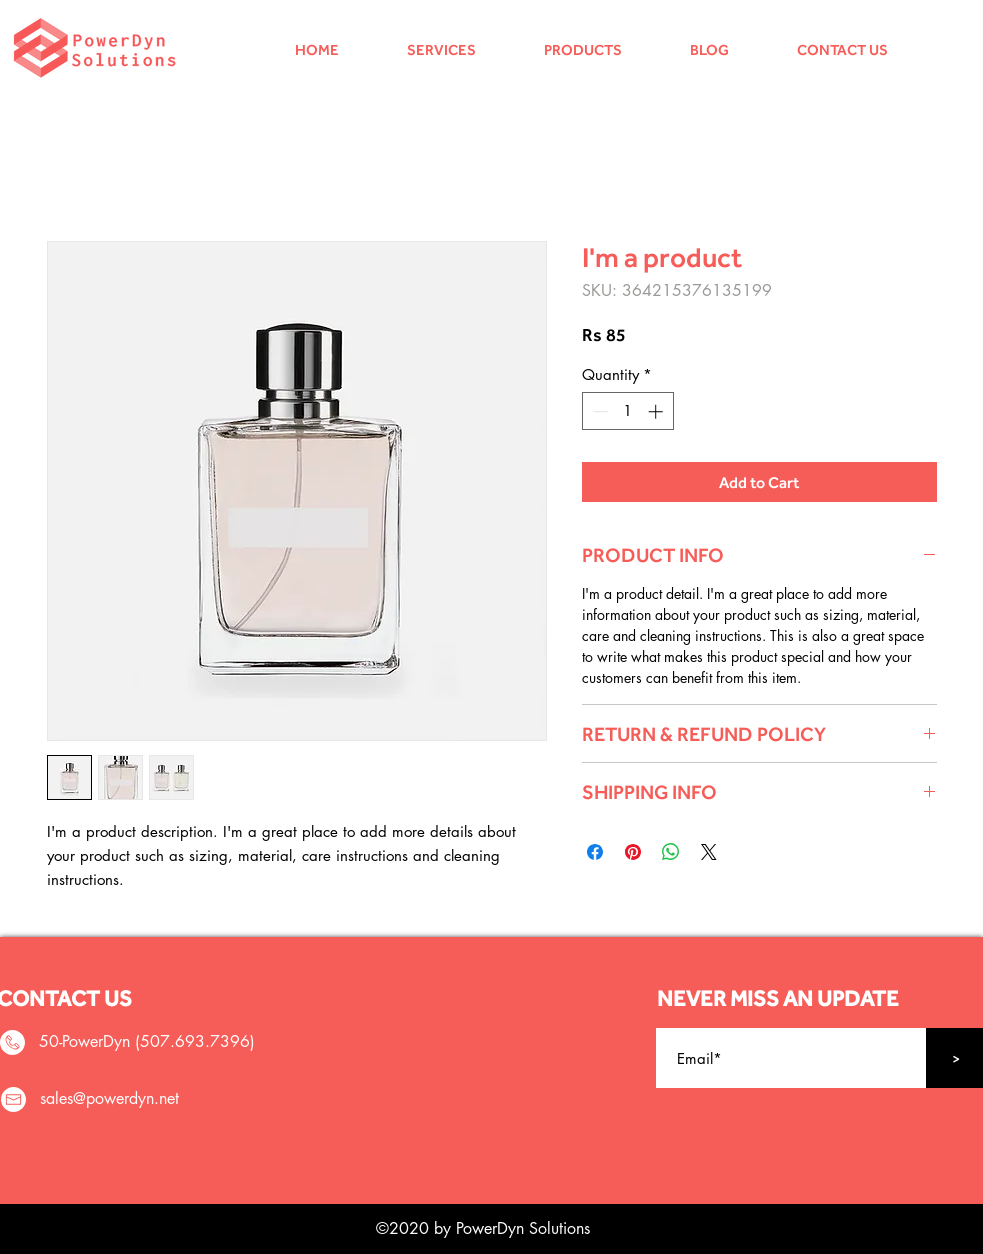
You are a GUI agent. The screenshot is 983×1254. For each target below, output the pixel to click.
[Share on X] (709, 852)
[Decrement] (598, 411)
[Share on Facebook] (595, 852)
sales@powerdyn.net (109, 1098)
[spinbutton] (627, 411)
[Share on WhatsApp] (671, 852)
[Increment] (657, 411)
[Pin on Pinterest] (633, 852)
